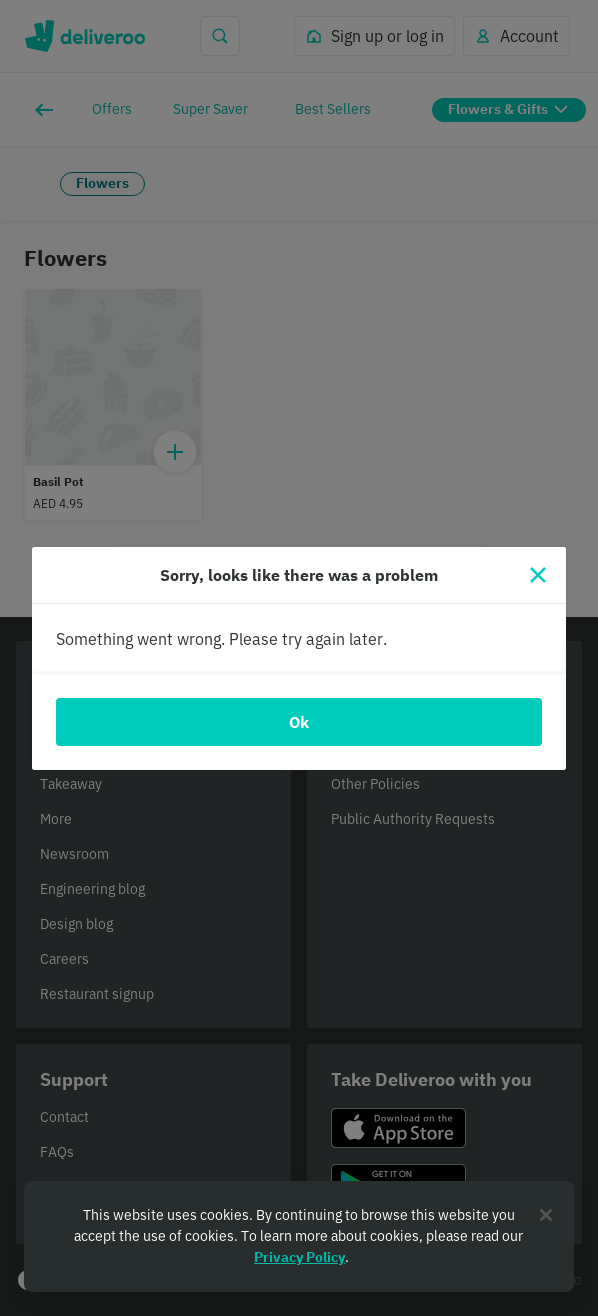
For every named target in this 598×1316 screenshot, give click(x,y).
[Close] (538, 575)
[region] (299, 1236)
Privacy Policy (299, 1257)
